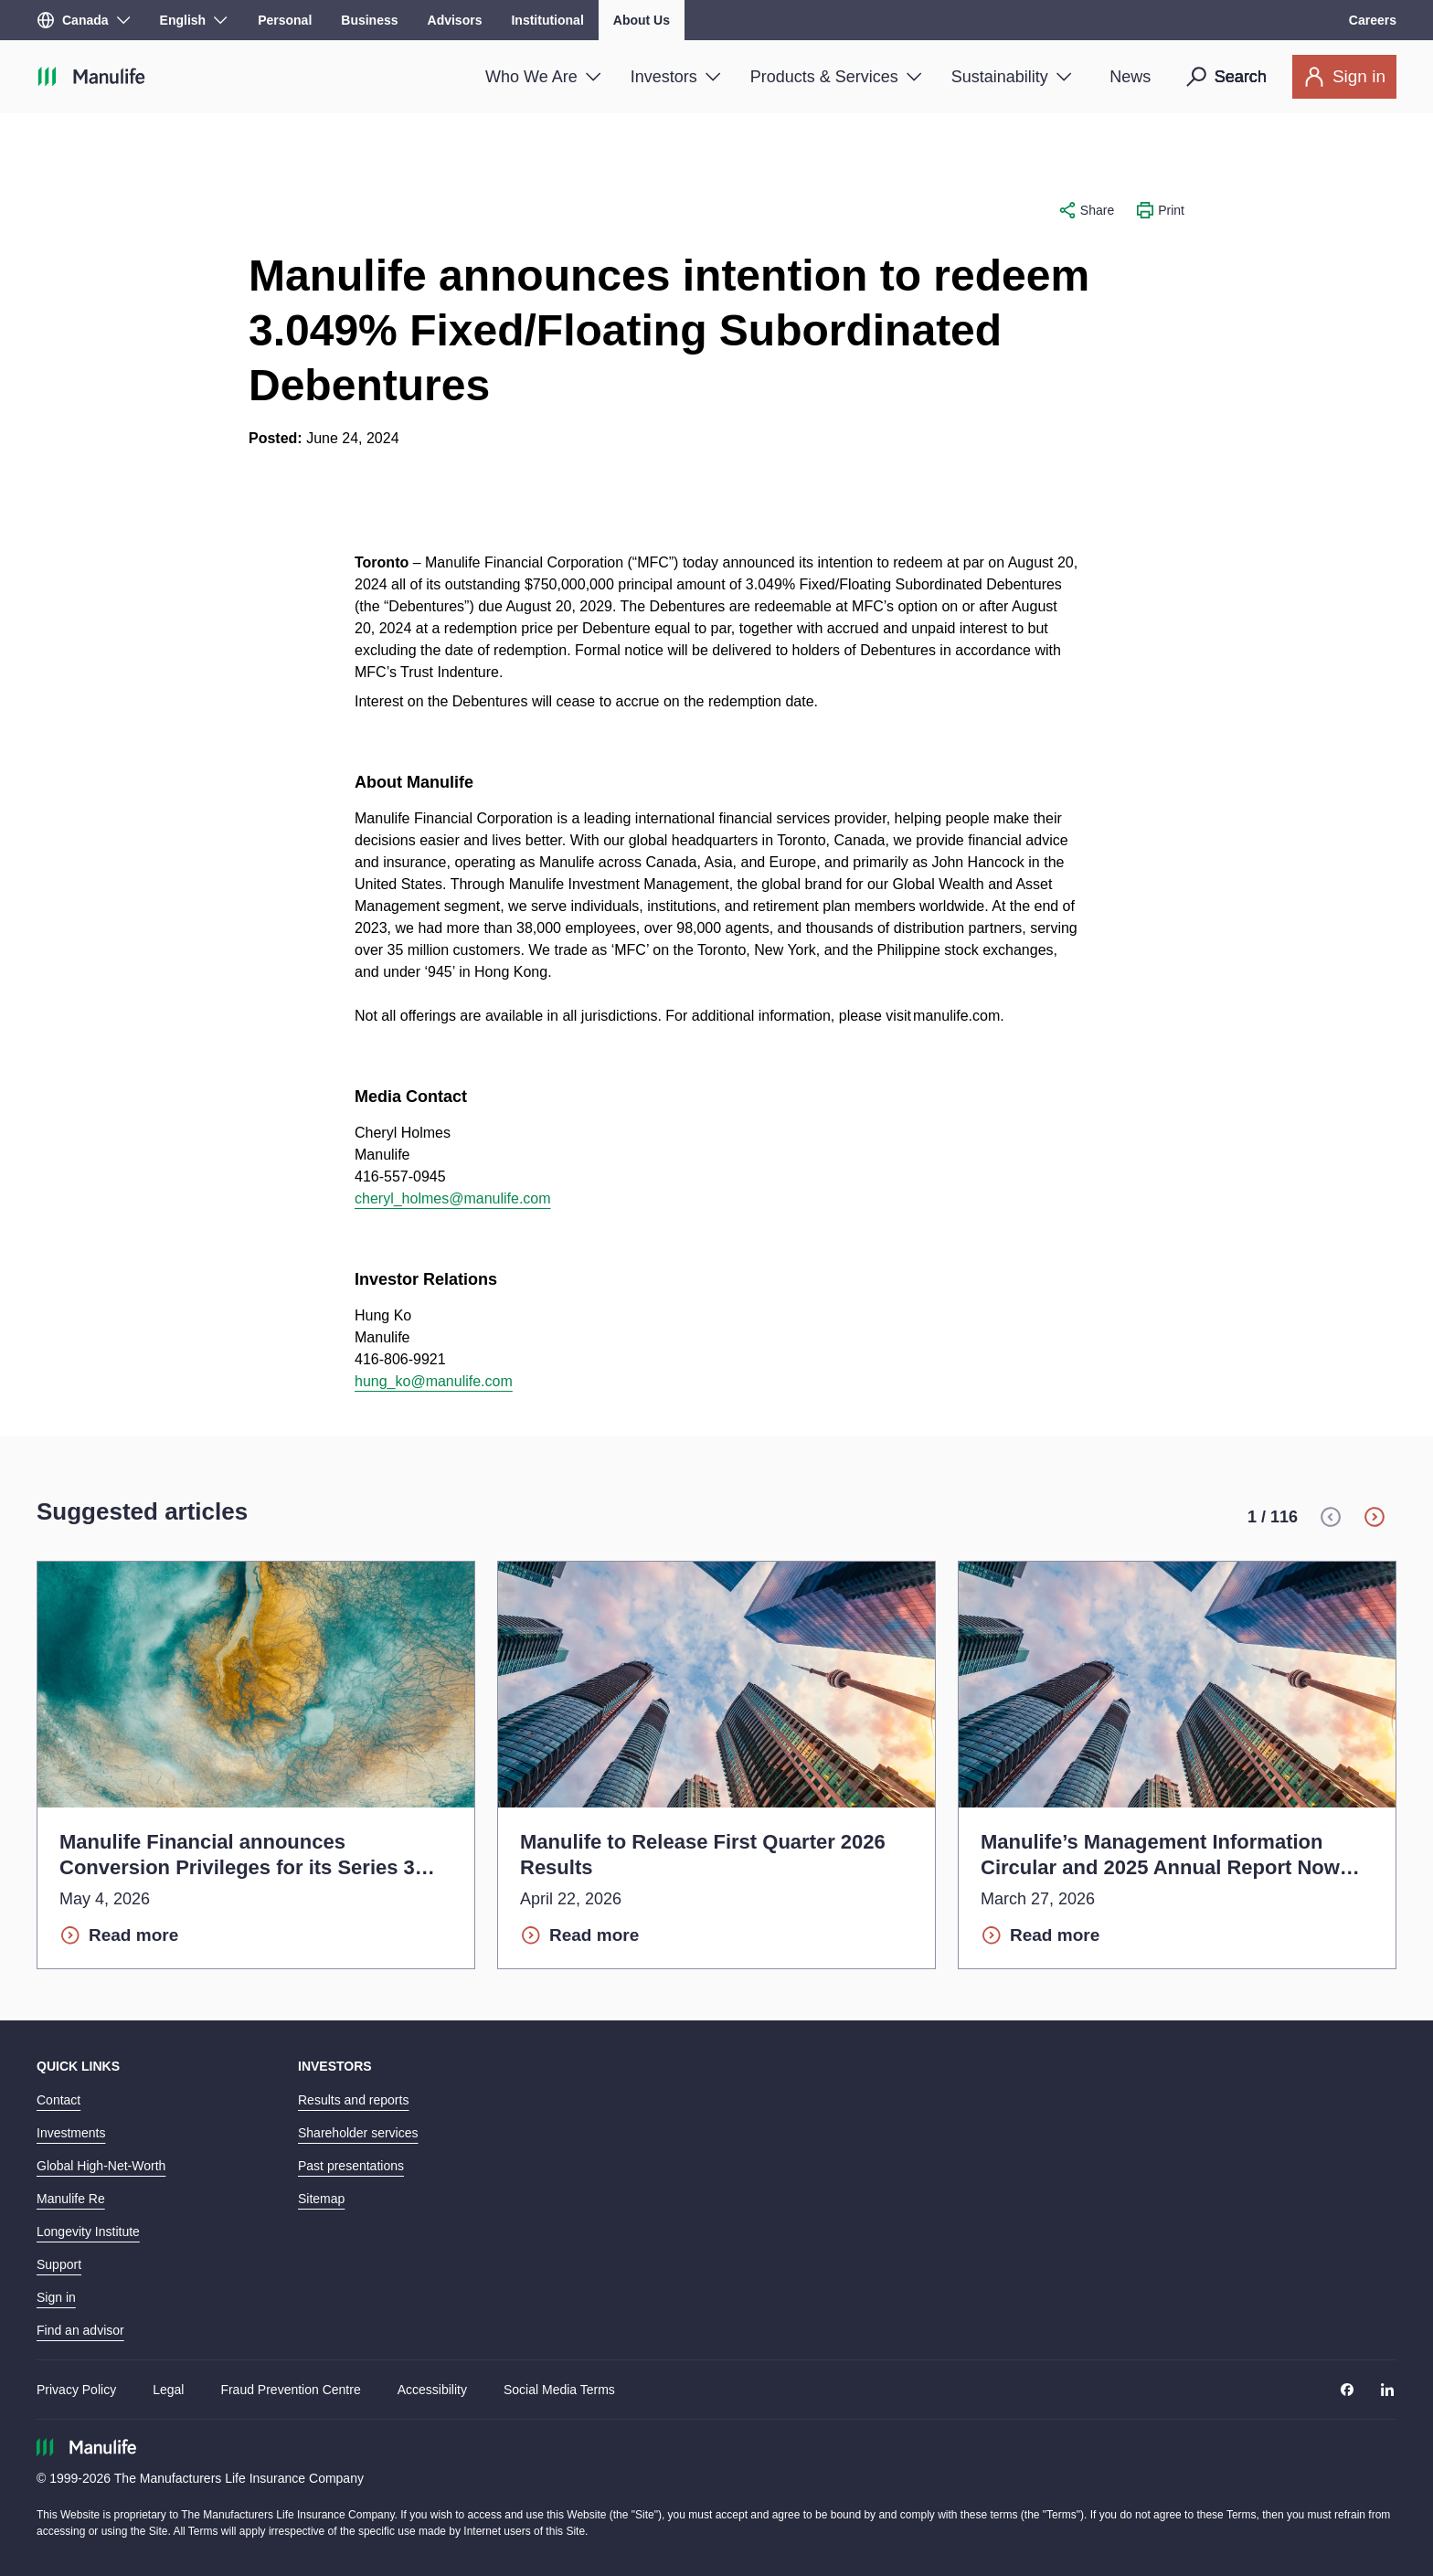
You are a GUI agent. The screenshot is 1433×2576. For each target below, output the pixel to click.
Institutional (547, 20)
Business (369, 20)
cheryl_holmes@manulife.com (453, 1198)
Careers (1372, 20)
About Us (641, 20)
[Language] (194, 20)
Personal (285, 20)
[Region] (83, 20)
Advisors (455, 20)
